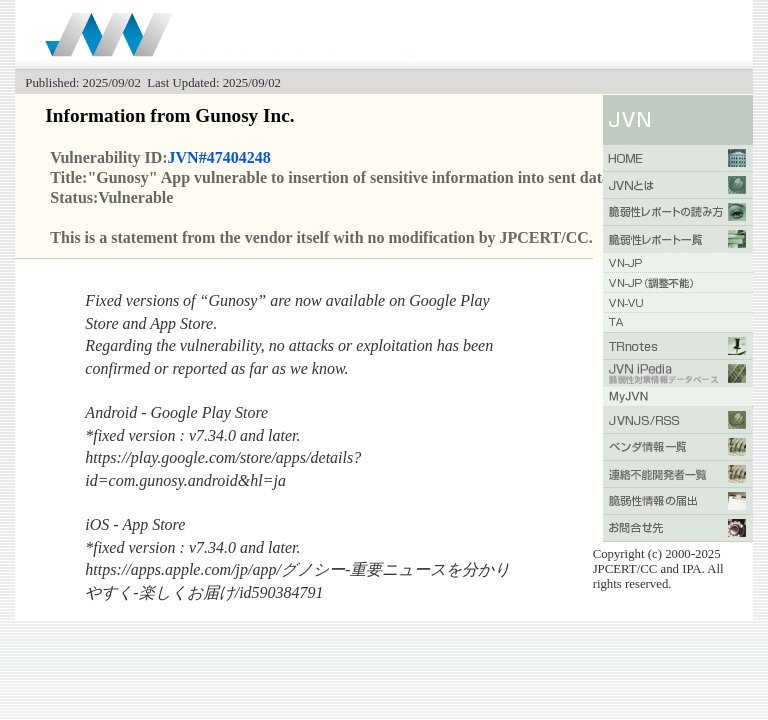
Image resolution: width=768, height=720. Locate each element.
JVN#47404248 (219, 157)
